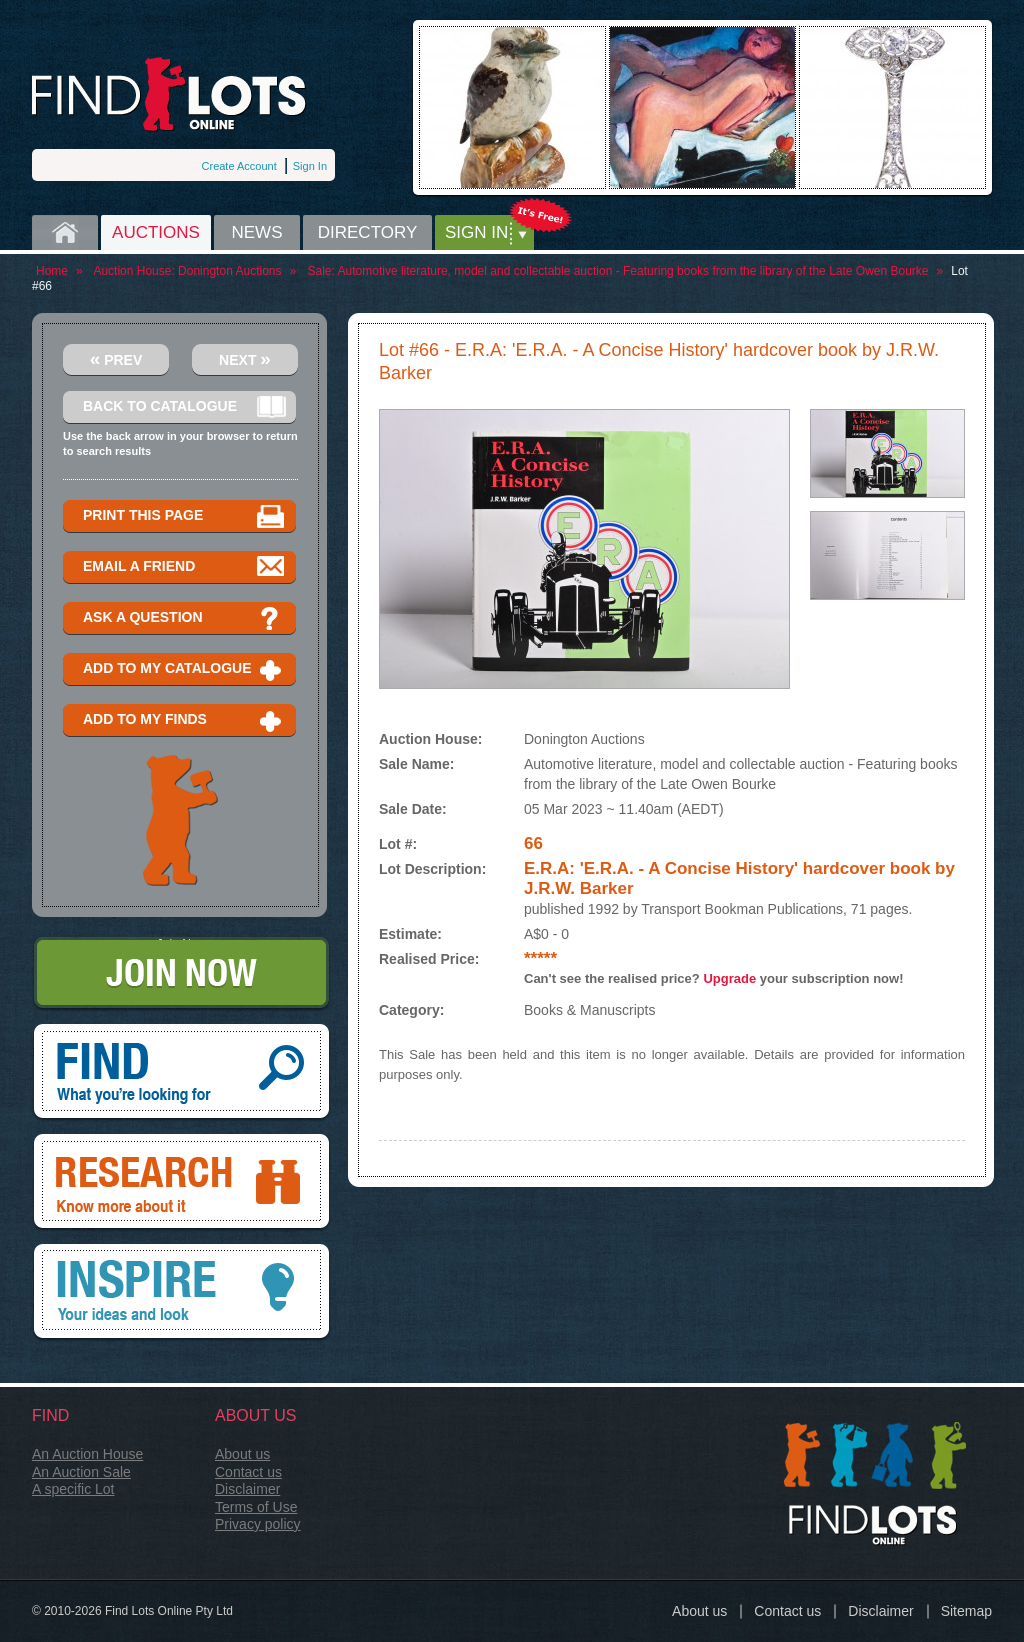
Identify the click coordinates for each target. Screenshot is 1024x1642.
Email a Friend (184, 567)
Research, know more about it (181, 1183)
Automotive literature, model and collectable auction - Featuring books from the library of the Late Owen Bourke (633, 271)
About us (242, 1454)
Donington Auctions (229, 271)
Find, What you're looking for (181, 1073)
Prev (116, 358)
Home (65, 232)
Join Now (181, 974)
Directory (368, 232)
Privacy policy (258, 1524)
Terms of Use (256, 1507)
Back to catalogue (184, 407)
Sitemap (966, 1611)
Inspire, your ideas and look (181, 1293)
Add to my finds (184, 720)
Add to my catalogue (184, 669)
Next (245, 358)
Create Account (239, 166)
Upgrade (729, 978)
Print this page (184, 516)
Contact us (248, 1472)
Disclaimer (247, 1489)
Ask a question (184, 618)
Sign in (476, 232)
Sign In (310, 166)
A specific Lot (73, 1489)
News (257, 232)
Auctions (156, 232)
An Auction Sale (81, 1472)
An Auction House (87, 1454)
